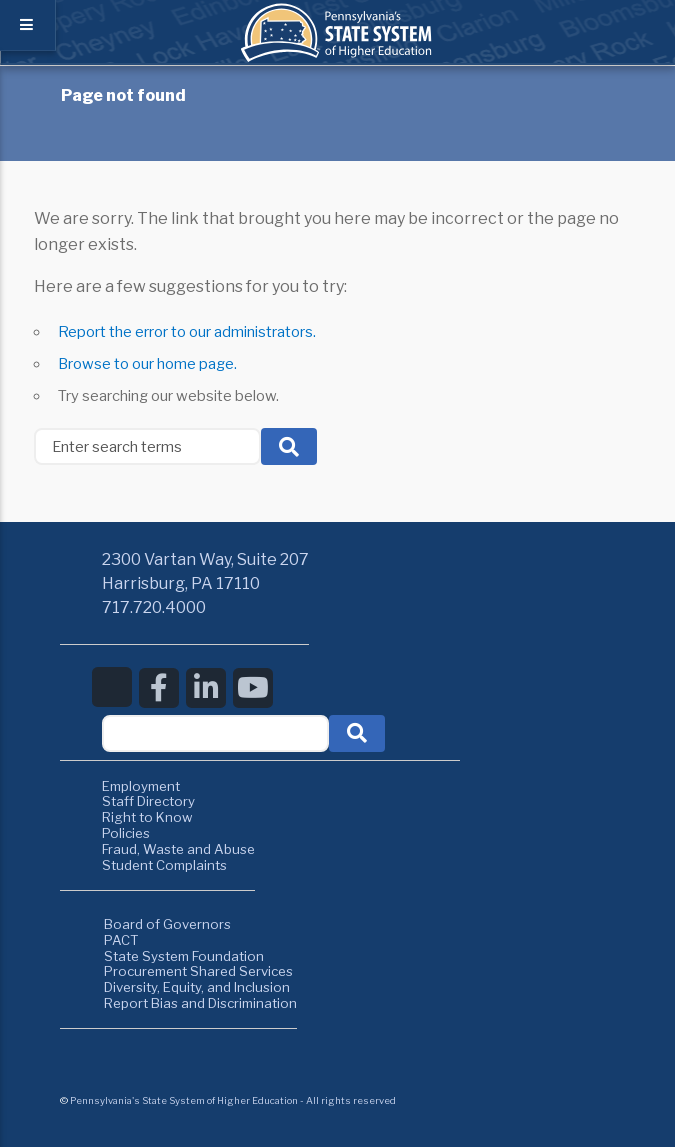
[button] (357, 733)
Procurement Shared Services (198, 971)
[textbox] (215, 733)
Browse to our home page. (147, 364)
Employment (141, 786)
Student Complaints (164, 865)
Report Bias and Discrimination (200, 1003)
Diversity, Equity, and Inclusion (197, 987)
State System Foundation (184, 956)
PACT (121, 940)
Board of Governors (167, 924)
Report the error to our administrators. (187, 332)
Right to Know (147, 817)
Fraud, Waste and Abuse (178, 849)
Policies (126, 833)
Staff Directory (148, 801)
